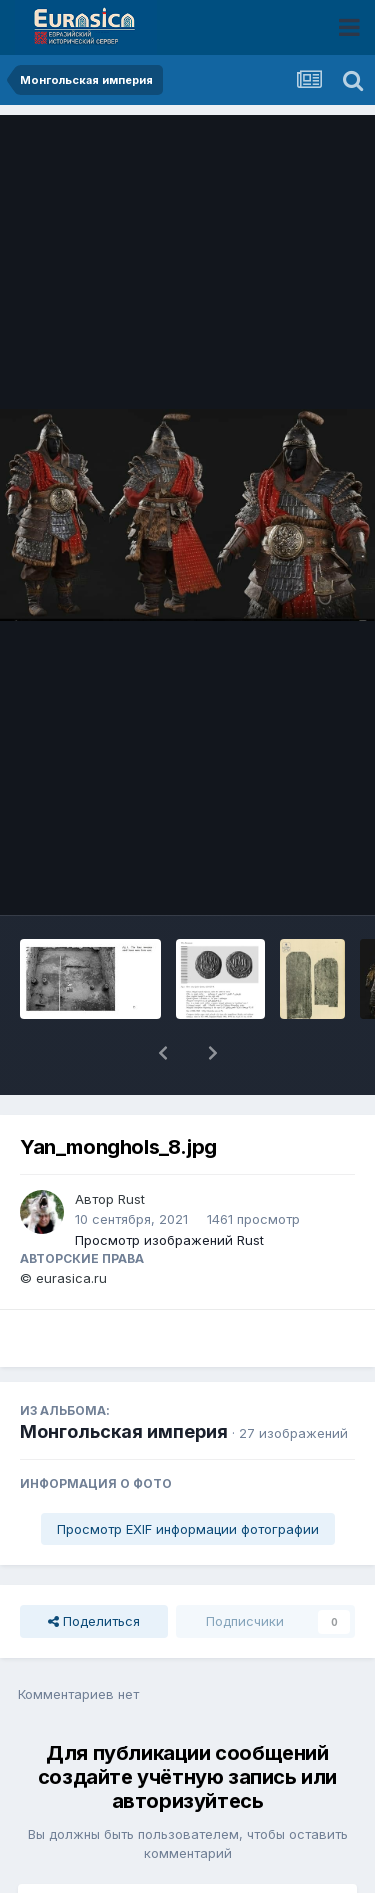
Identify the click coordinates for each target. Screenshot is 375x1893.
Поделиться (94, 1569)
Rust (131, 1147)
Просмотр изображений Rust (169, 1188)
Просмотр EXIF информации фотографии (188, 1477)
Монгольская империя (124, 1379)
